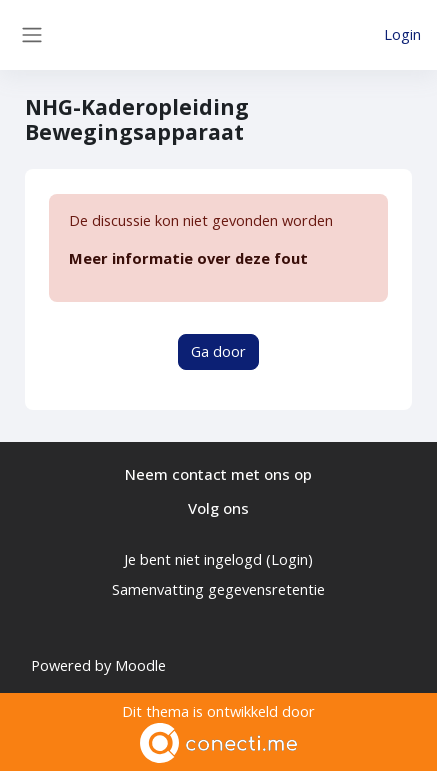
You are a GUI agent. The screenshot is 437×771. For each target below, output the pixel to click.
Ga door (218, 351)
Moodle (140, 665)
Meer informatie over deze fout (188, 258)
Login (402, 34)
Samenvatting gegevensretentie (218, 589)
